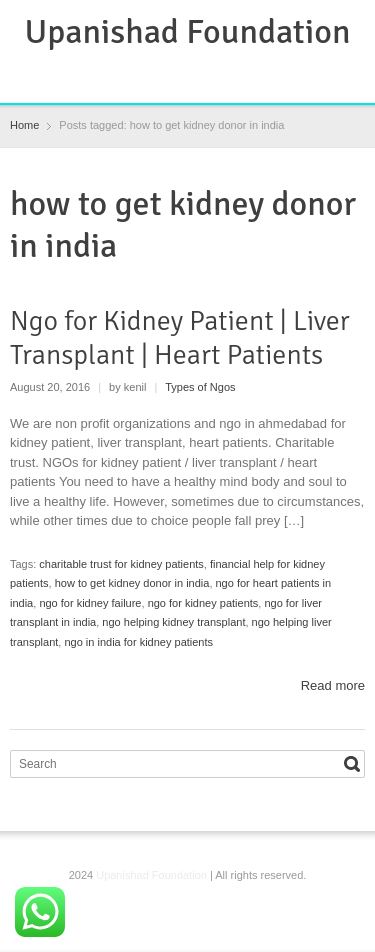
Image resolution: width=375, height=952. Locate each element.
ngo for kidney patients (203, 603)
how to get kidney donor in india (132, 583)
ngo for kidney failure (90, 603)
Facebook (141, 75)
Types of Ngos (200, 387)
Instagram (206, 75)
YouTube (239, 75)
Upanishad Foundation (188, 32)
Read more (333, 685)
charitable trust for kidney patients (121, 564)
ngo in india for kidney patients (138, 642)
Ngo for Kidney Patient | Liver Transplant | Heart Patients (180, 338)
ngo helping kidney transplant (173, 622)
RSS (174, 75)
